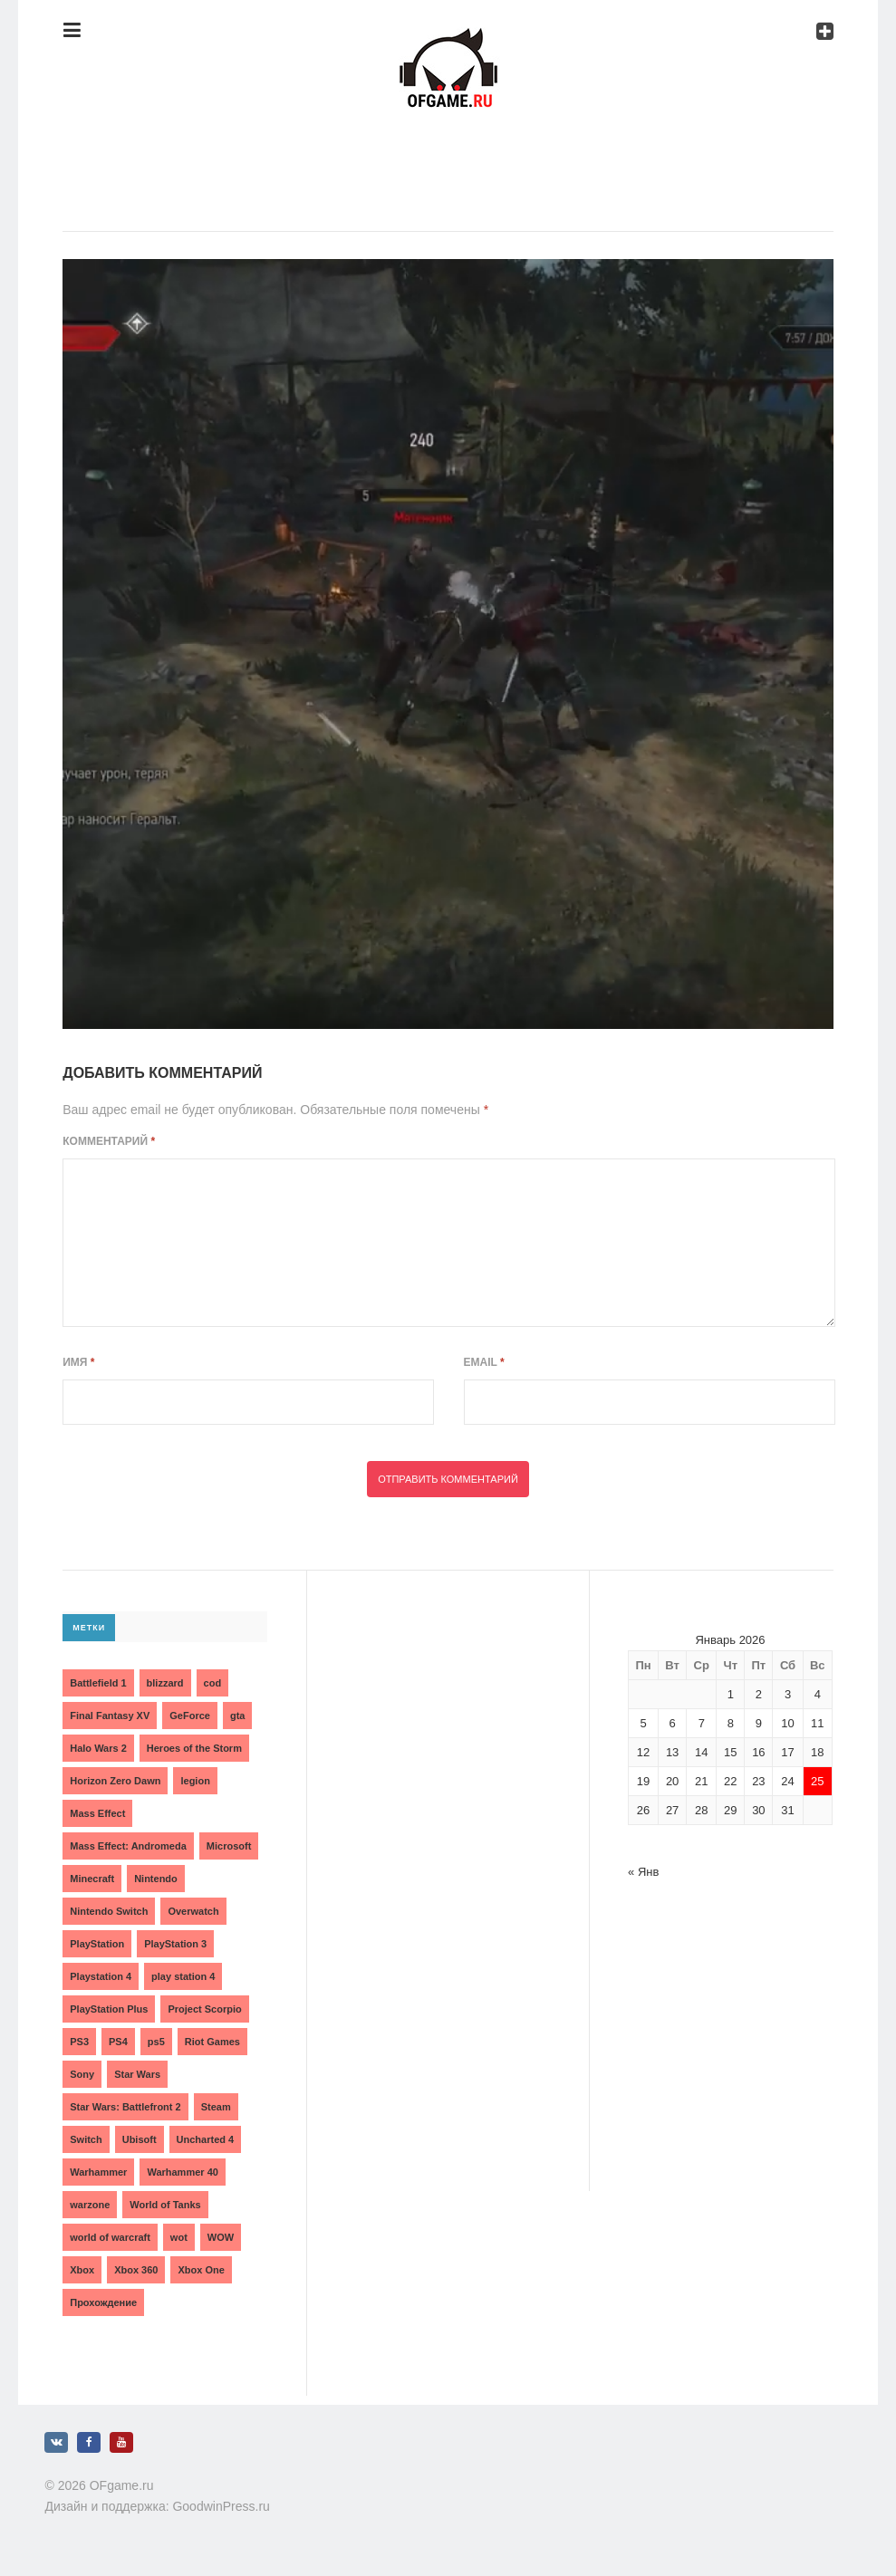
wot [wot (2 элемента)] (179, 2237)
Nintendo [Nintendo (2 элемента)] (156, 1878)
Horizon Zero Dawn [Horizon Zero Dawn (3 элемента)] (115, 1780)
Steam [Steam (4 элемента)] (216, 2106)
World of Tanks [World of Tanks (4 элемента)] (165, 2204)
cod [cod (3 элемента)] (213, 1682)
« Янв (643, 1872)
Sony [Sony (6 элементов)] (82, 2074)
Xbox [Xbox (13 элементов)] (82, 2269)
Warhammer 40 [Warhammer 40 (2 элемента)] (182, 2172)
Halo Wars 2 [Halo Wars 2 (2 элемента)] (98, 1748)
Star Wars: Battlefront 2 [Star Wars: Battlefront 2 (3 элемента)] (125, 2106)
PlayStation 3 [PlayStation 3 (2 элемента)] (175, 1943)
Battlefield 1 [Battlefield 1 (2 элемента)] (98, 1682)
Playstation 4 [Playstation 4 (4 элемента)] (100, 1976)
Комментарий (109, 1141)
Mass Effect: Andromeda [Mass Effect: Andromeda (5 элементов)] (128, 1846)
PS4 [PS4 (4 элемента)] (118, 2041)
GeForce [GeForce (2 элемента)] (189, 1715)
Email (484, 1362)
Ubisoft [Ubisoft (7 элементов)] (139, 2139)
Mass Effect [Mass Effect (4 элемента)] (97, 1813)
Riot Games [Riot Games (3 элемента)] (212, 2041)
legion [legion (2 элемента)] (194, 1780)
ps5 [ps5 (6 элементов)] (156, 2041)
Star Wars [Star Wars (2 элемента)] (137, 2074)
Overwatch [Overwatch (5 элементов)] (193, 1911)
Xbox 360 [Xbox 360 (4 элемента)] (136, 2269)
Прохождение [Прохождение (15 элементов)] (103, 2302)
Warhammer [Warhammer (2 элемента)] (98, 2172)
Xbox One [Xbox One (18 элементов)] (201, 2269)
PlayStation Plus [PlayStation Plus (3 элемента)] (109, 2009)
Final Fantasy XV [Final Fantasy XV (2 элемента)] (109, 1715)
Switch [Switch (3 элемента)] (85, 2139)
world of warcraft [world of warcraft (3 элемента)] (110, 2237)
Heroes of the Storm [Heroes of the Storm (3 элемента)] (194, 1748)
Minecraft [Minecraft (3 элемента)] (92, 1878)
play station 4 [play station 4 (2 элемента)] (183, 1976)
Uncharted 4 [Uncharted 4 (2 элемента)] (206, 2139)
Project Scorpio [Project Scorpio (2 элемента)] (204, 2009)
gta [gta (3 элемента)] (238, 1715)
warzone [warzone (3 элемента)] (90, 2204)
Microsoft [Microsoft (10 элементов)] (229, 1846)
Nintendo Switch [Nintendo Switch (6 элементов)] (109, 1911)
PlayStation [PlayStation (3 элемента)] (97, 1943)
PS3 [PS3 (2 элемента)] (79, 2041)
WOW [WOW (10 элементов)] (220, 2237)
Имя (78, 1362)
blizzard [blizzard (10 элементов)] (165, 1682)
